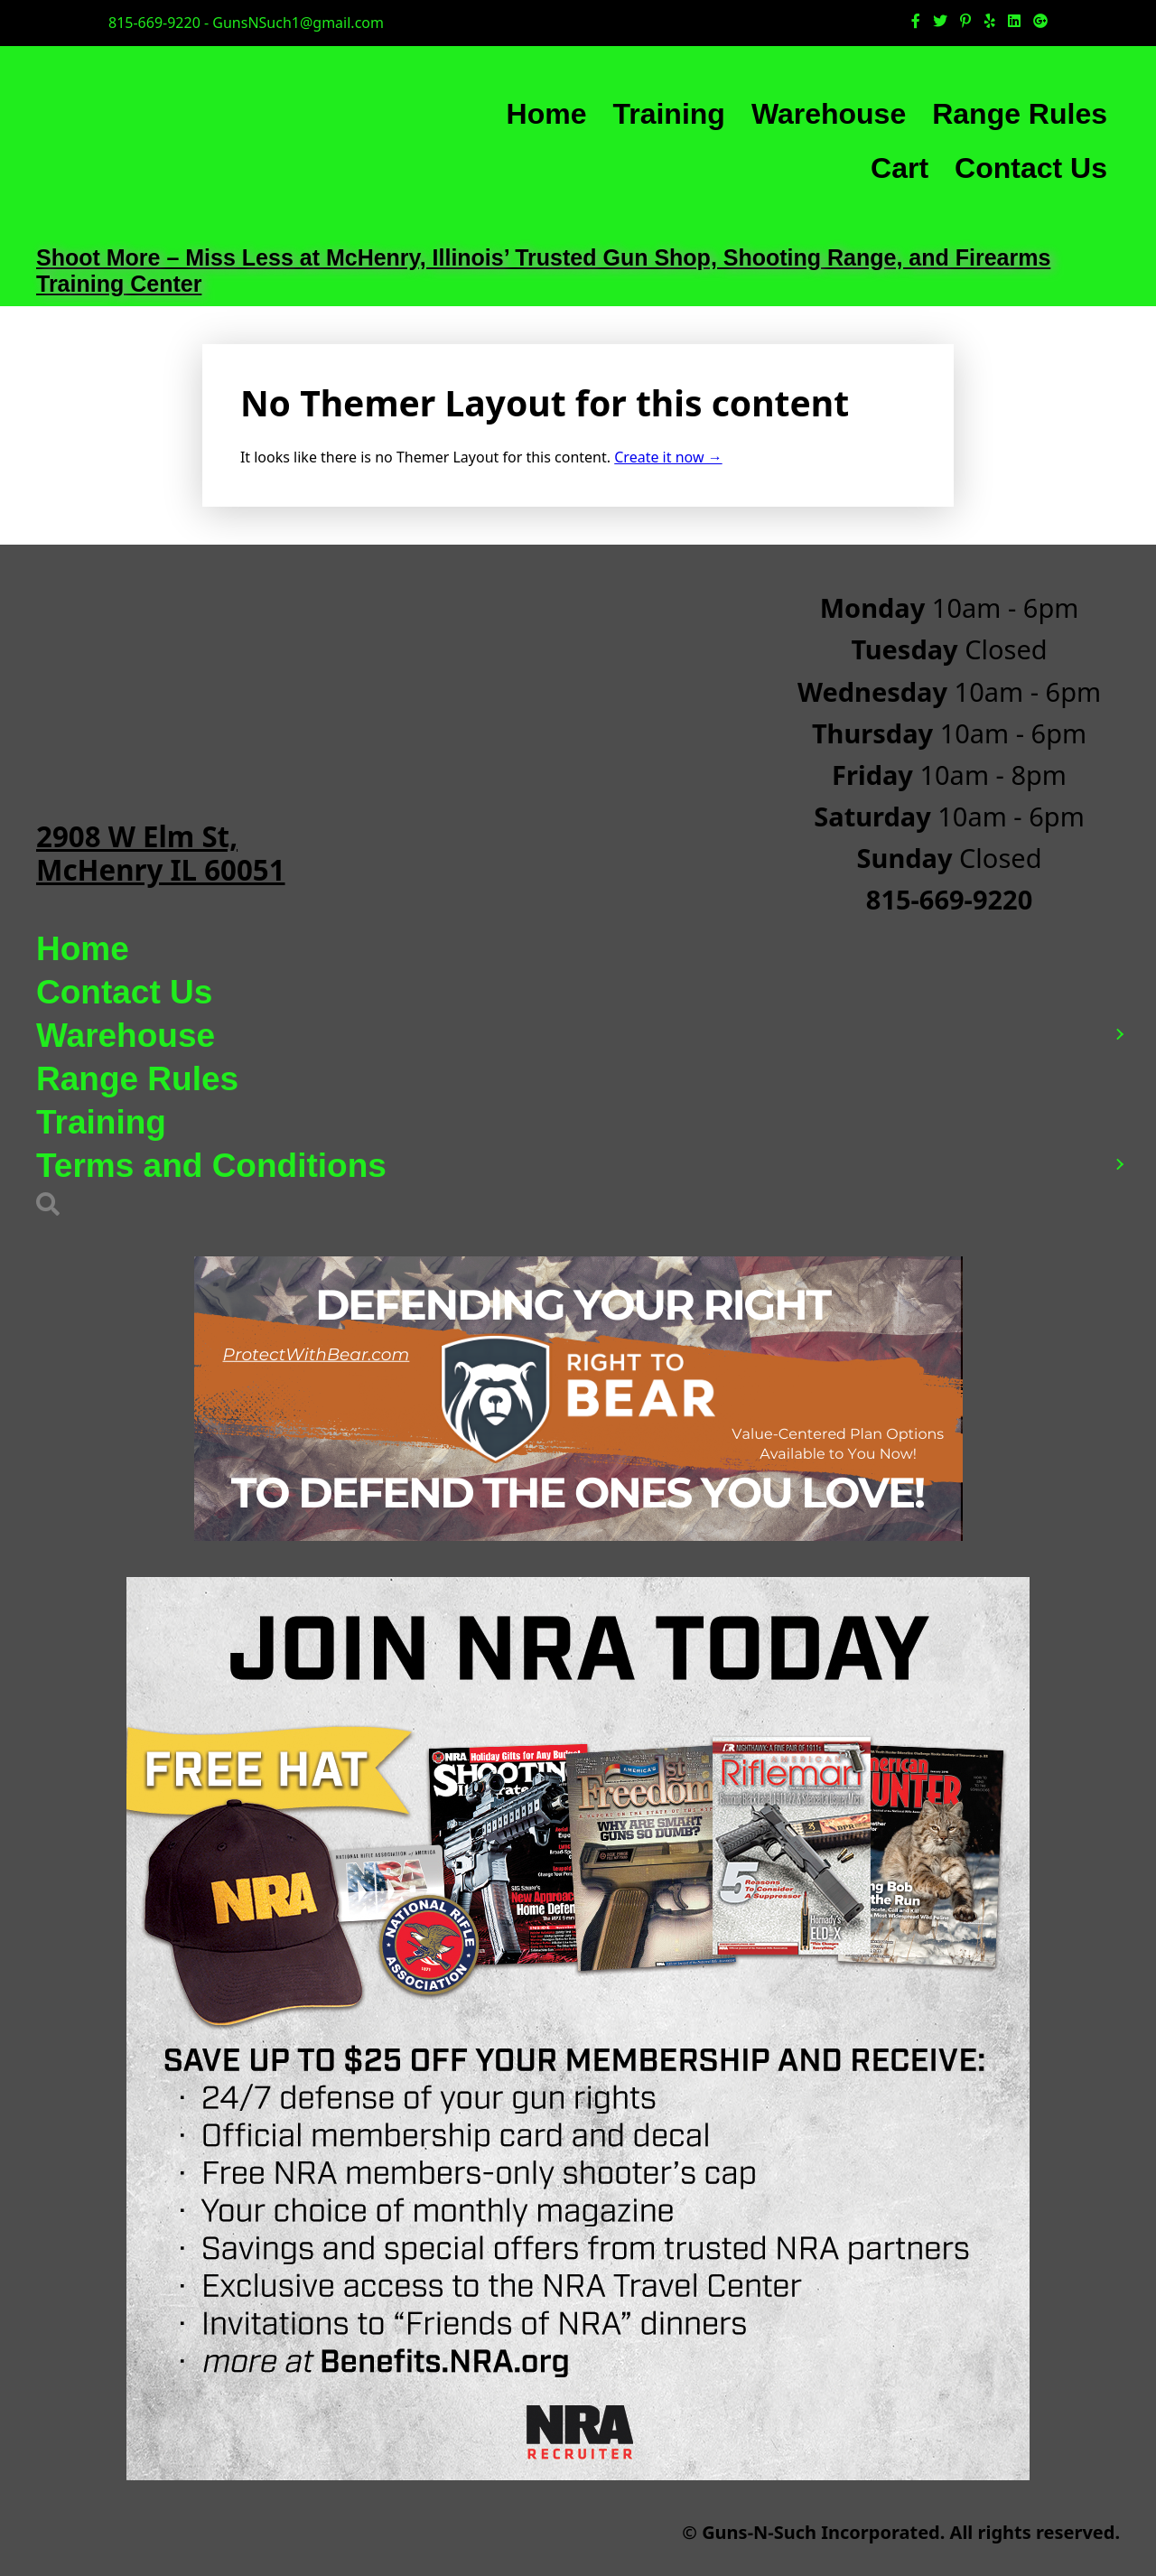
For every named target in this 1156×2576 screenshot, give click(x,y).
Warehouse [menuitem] (828, 114)
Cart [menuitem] (899, 168)
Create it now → (668, 457)
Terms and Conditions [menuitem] (211, 1165)
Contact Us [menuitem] (1031, 168)
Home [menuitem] (547, 114)
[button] (1119, 1035)
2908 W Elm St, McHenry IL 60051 (160, 853)
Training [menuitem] (668, 114)
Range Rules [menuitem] (1019, 114)
